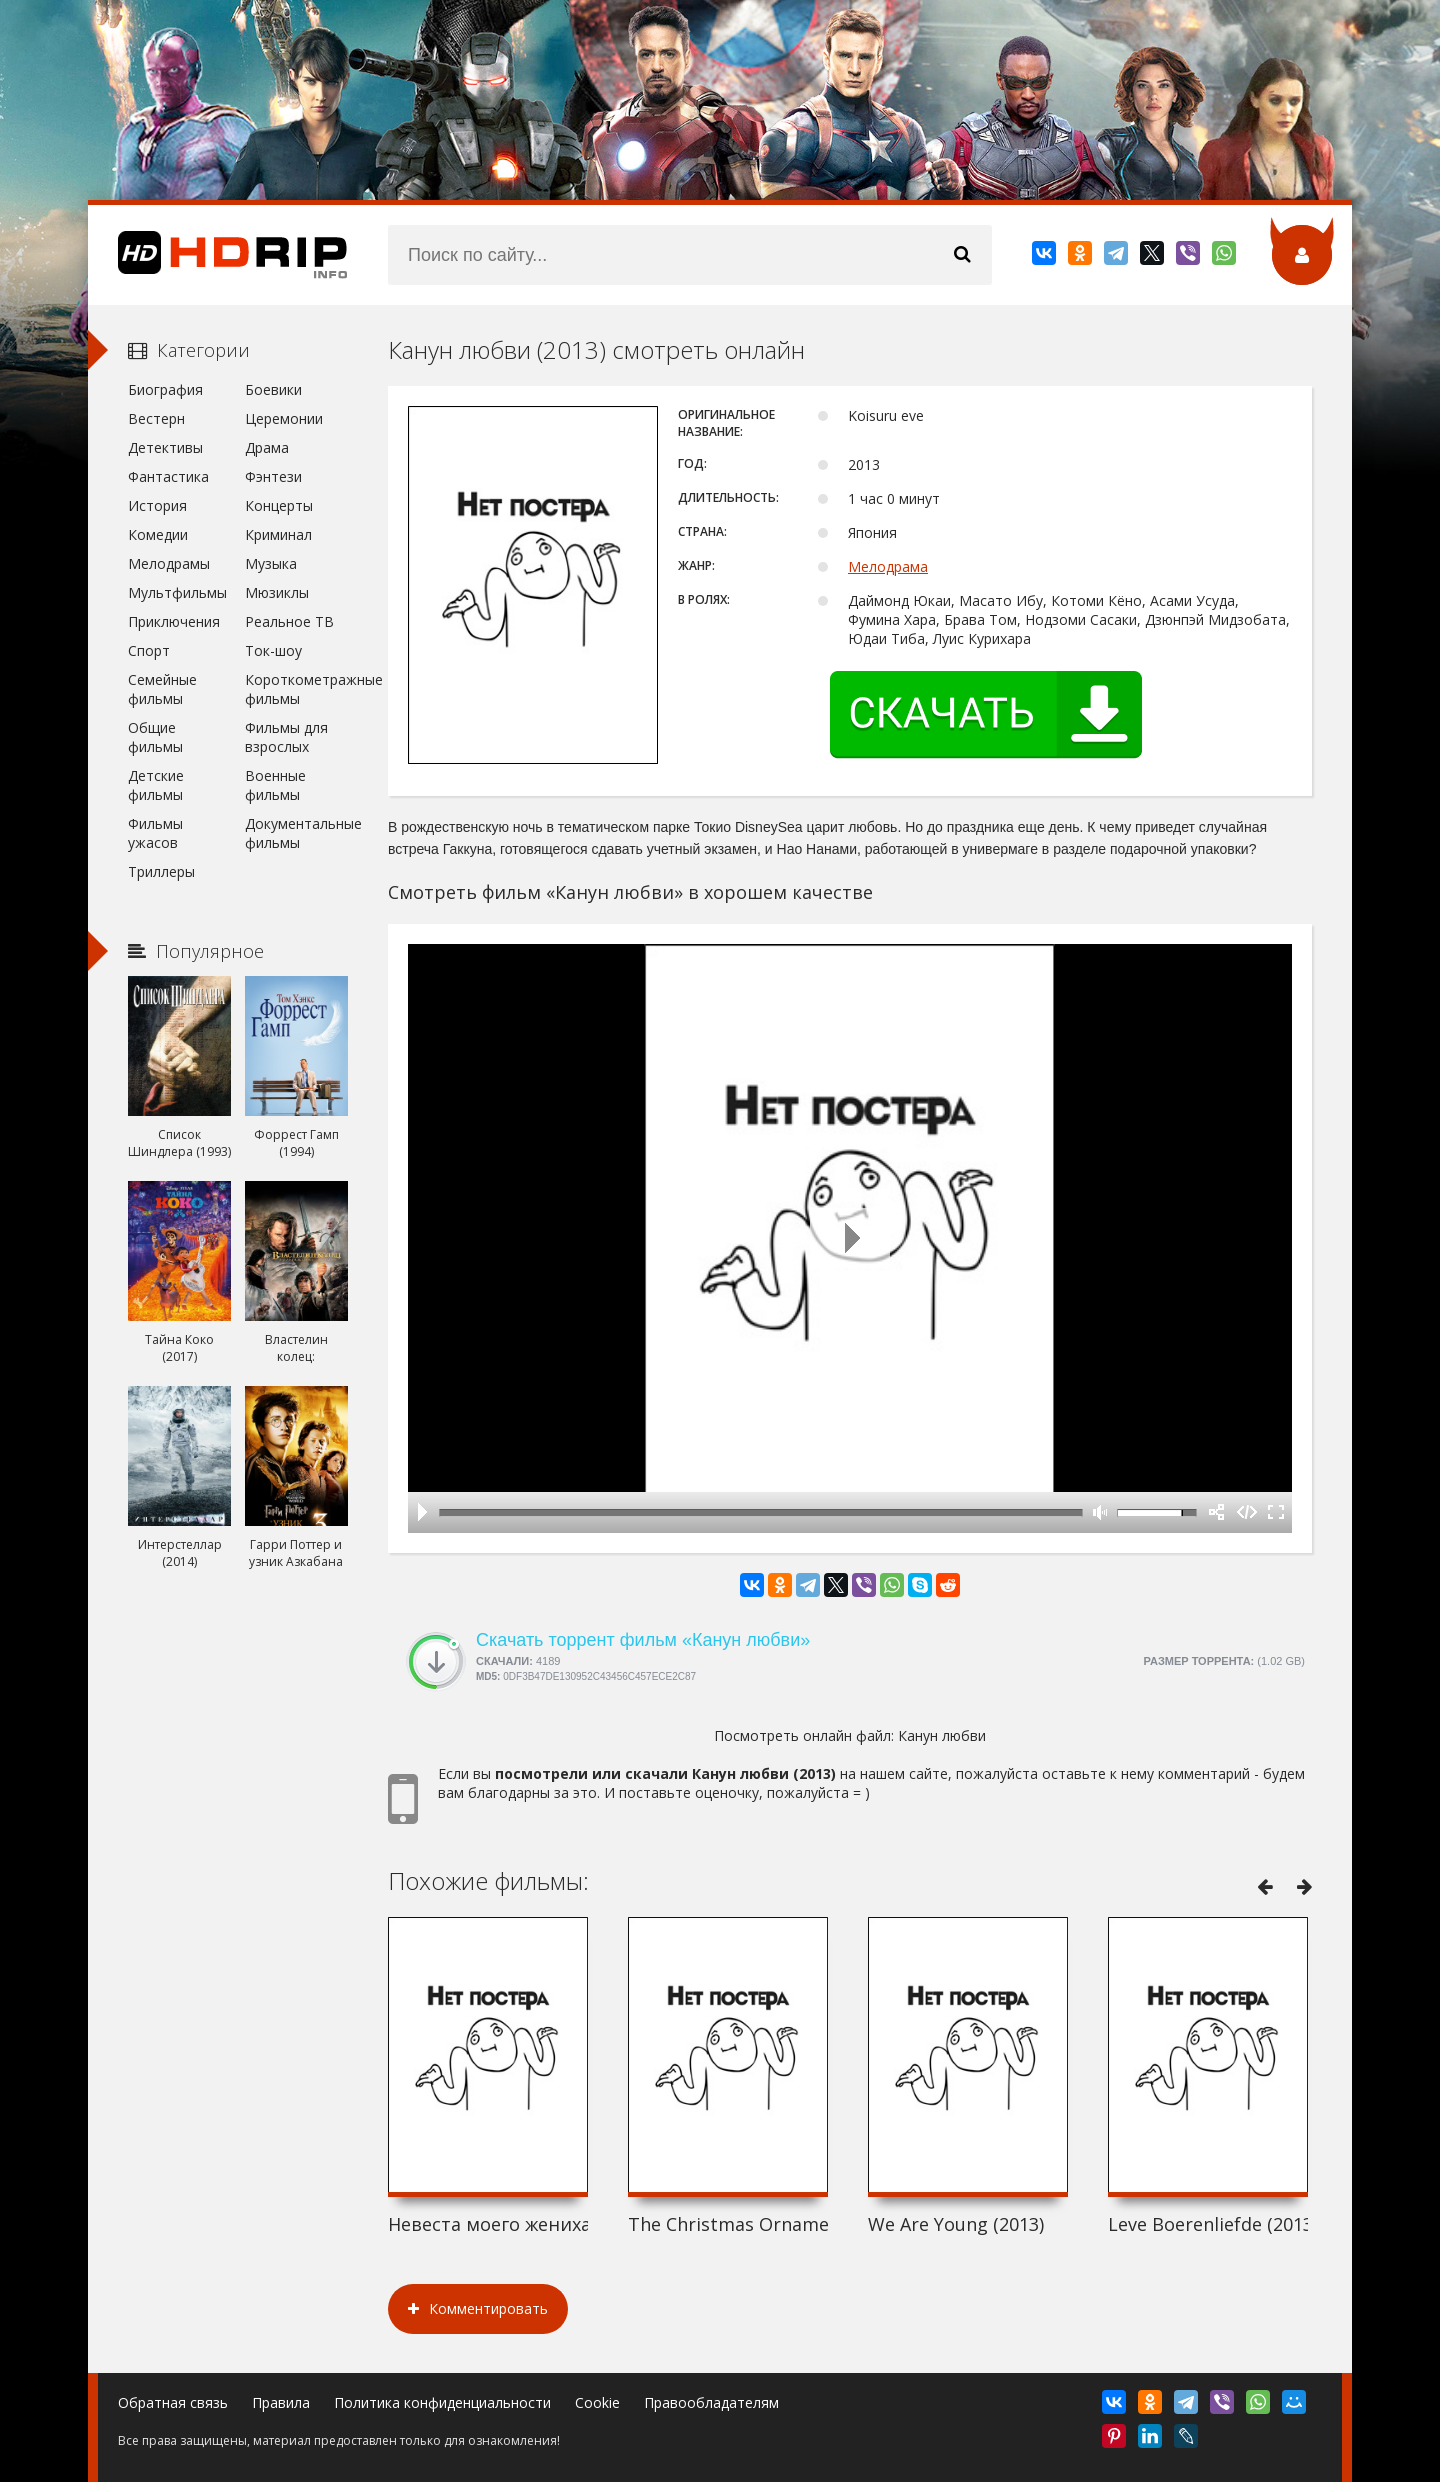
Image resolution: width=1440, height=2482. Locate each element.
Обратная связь (173, 2402)
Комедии (158, 534)
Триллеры (161, 871)
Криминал (278, 534)
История (157, 505)
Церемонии (284, 418)
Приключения (174, 621)
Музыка (271, 563)
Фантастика (168, 476)
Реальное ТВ (289, 621)
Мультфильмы (177, 592)
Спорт (149, 650)
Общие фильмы (155, 737)
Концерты (279, 505)
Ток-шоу (273, 650)
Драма (267, 447)
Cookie (597, 2402)
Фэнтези (273, 476)
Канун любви (942, 1735)
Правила (281, 2402)
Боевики (273, 389)
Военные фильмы (275, 785)
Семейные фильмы (162, 689)
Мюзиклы (277, 592)
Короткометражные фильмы (296, 689)
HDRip (218, 255)
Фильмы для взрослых (286, 737)
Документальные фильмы (296, 833)
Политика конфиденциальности (442, 2402)
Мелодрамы (169, 563)
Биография (165, 389)
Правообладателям (711, 2402)
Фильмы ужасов (155, 833)
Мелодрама (888, 566)
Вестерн (156, 418)
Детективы (165, 447)
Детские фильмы (156, 785)
